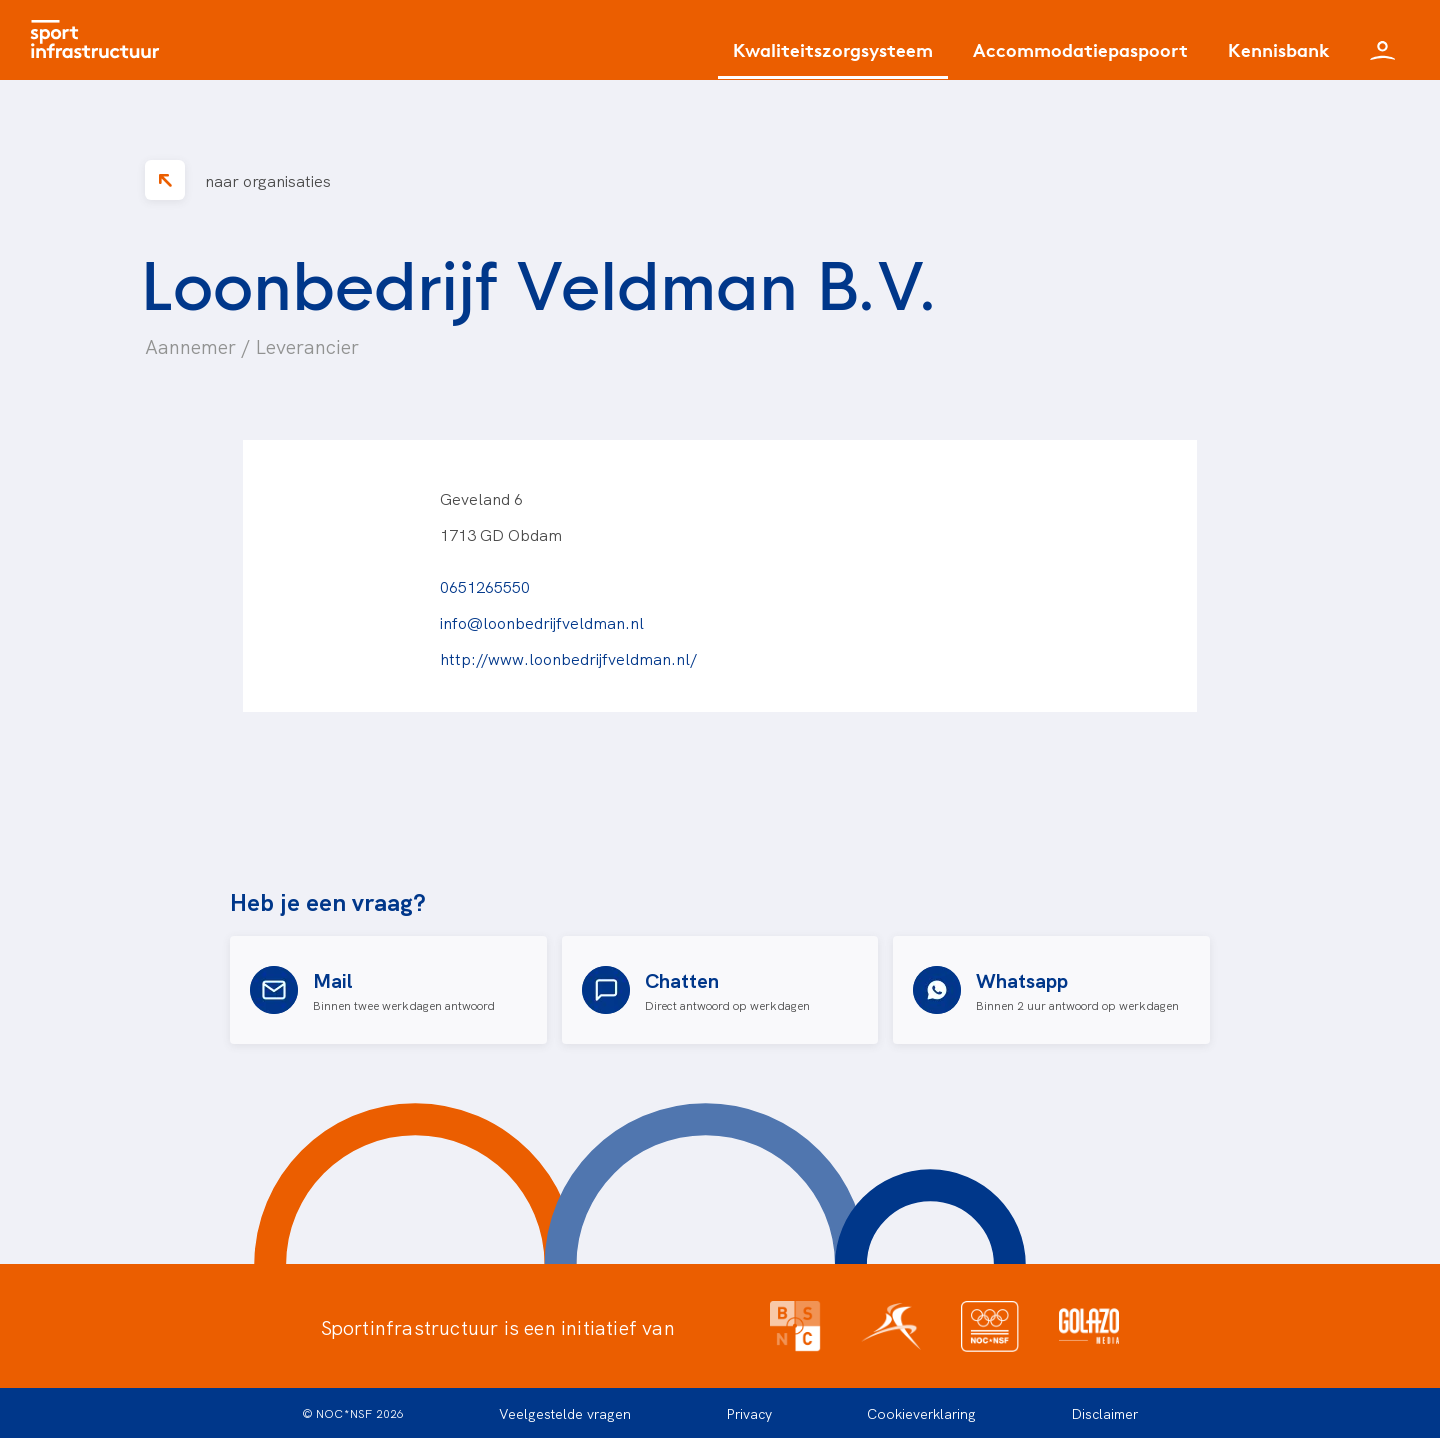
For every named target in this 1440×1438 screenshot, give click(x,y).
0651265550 (485, 586)
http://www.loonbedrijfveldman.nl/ (568, 658)
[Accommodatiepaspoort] (1080, 57)
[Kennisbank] (1279, 57)
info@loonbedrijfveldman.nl (542, 622)
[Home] (100, 40)
